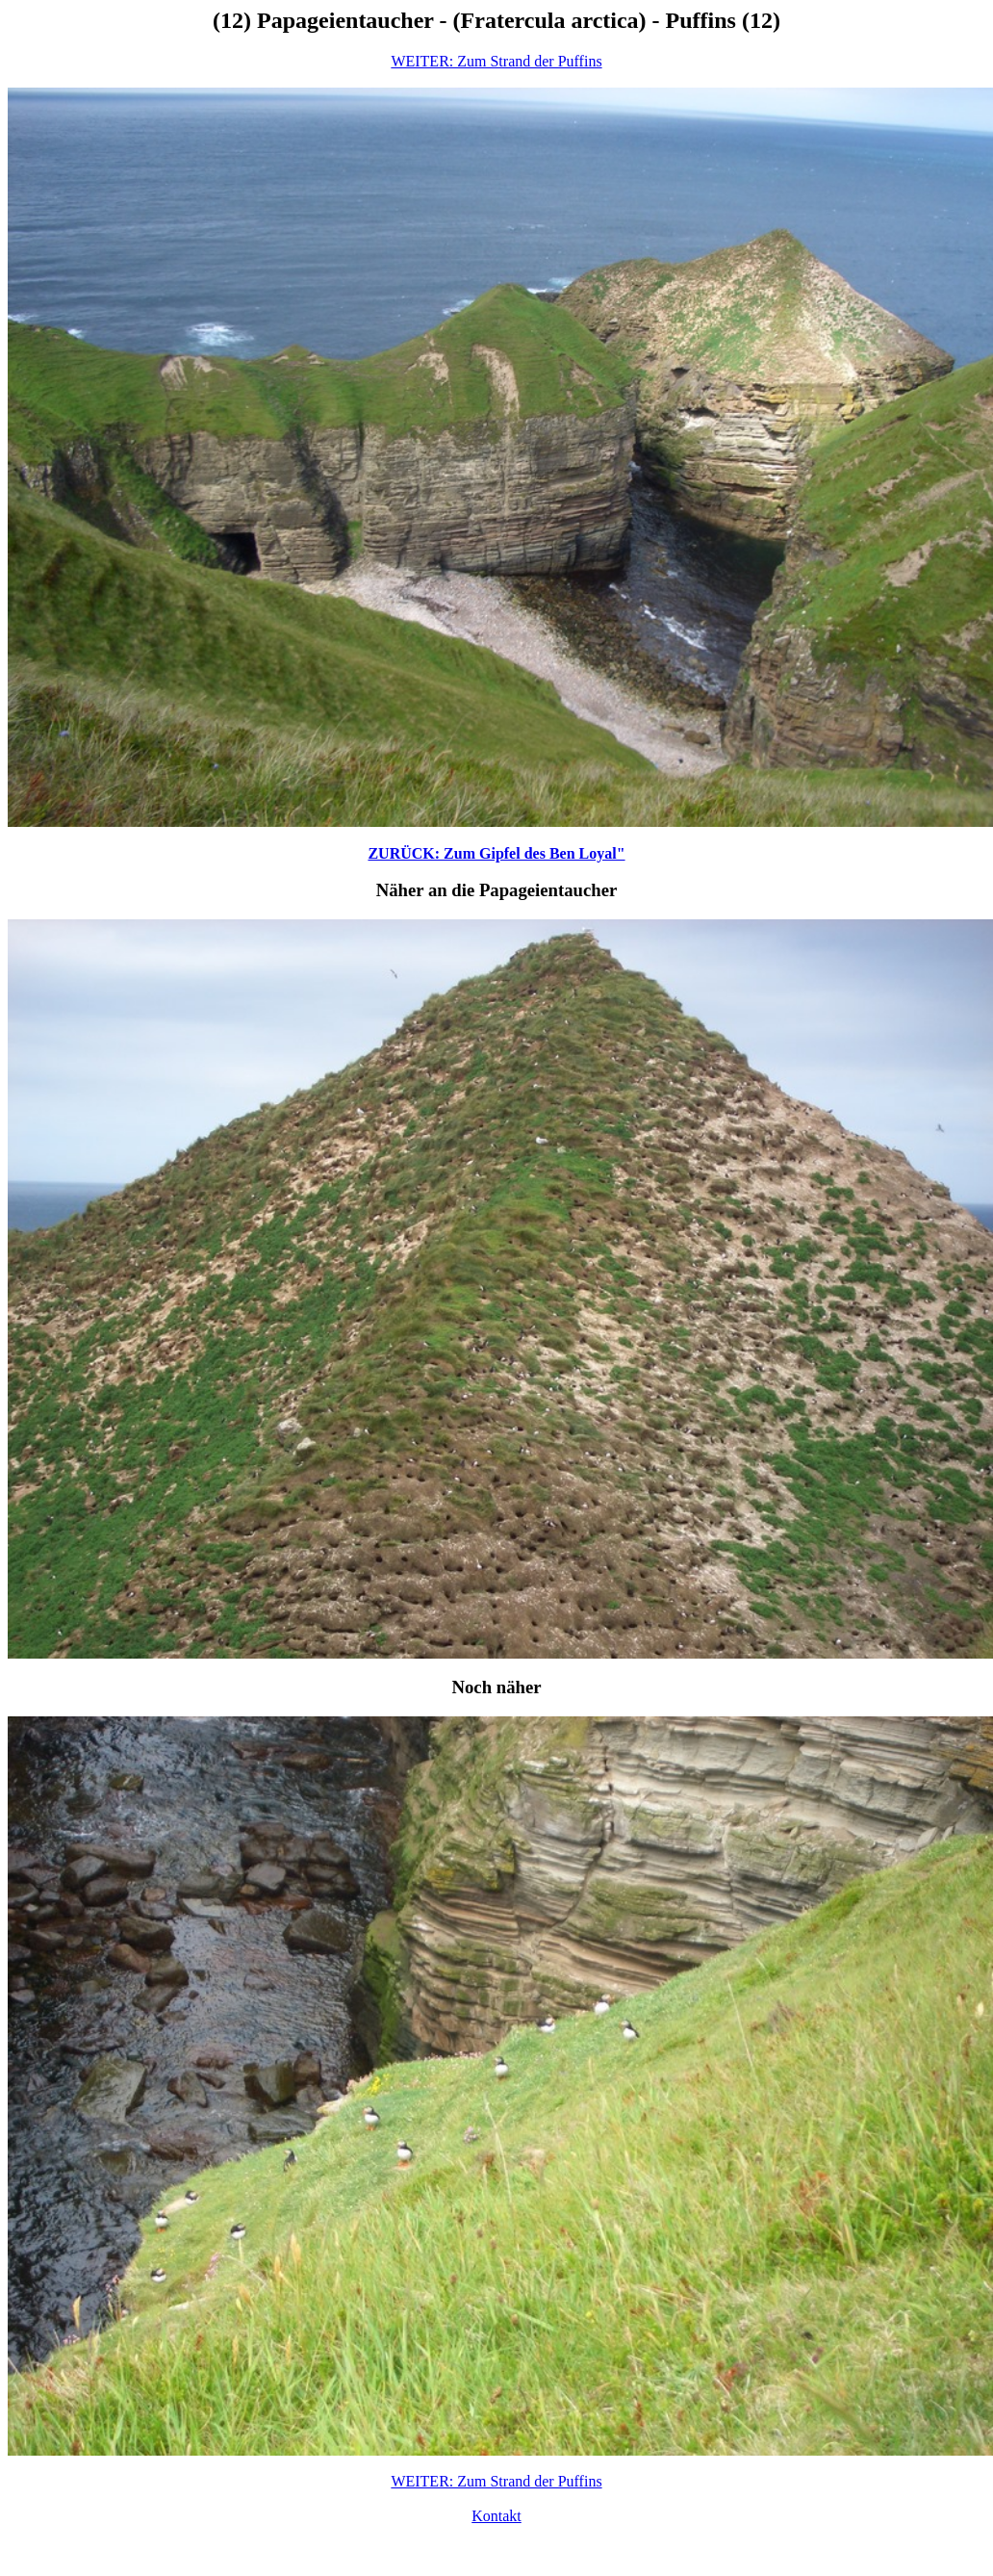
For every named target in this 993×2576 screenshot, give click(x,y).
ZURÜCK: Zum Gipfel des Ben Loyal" (496, 853)
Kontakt (496, 2516)
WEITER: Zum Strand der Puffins (496, 61)
